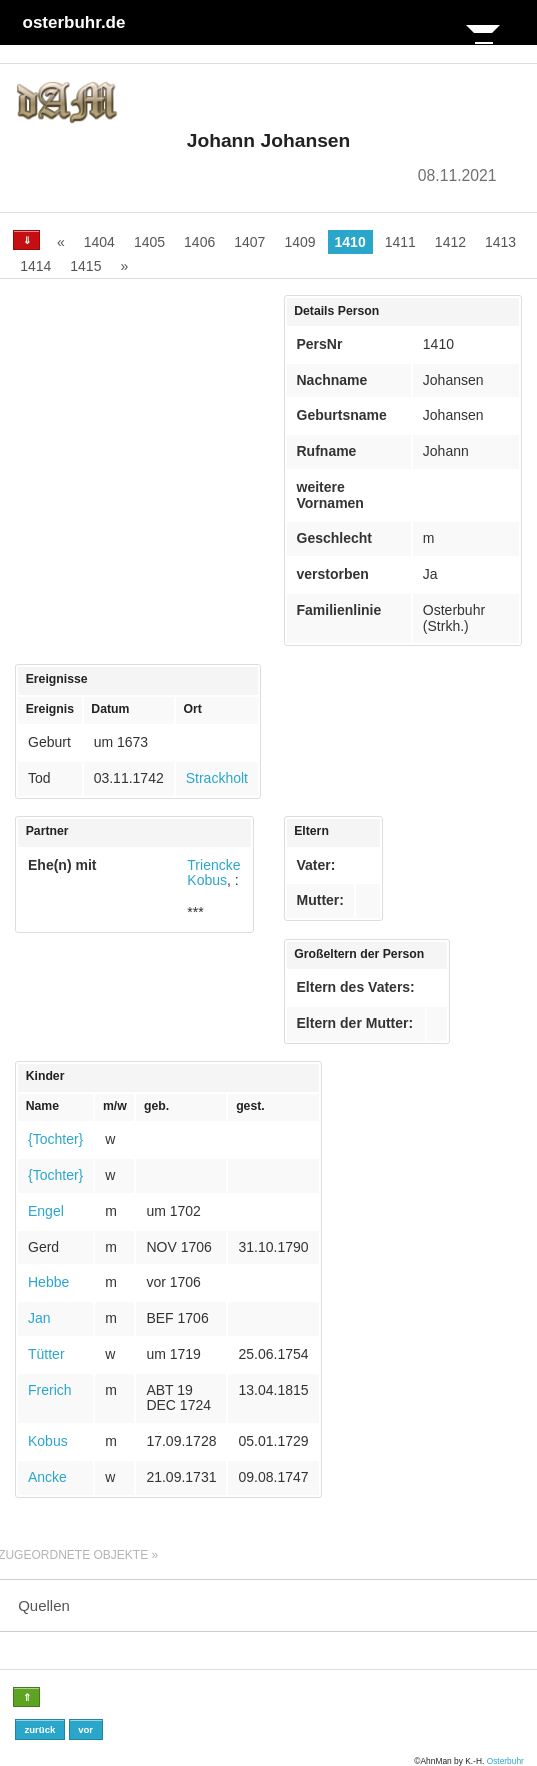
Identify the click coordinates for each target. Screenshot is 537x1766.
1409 (299, 242)
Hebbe (48, 1282)
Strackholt (217, 778)
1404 (99, 242)
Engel (46, 1211)
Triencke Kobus (213, 873)
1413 (500, 242)
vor (85, 1729)
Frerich (50, 1390)
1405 (149, 242)
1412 (450, 242)
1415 (85, 266)
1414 (35, 266)
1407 (249, 242)
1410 (350, 242)
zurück (39, 1729)
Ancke (47, 1477)
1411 (400, 242)
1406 (199, 242)
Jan (39, 1318)
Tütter (46, 1354)
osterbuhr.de (74, 22)
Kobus (48, 1441)
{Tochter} (55, 1139)
